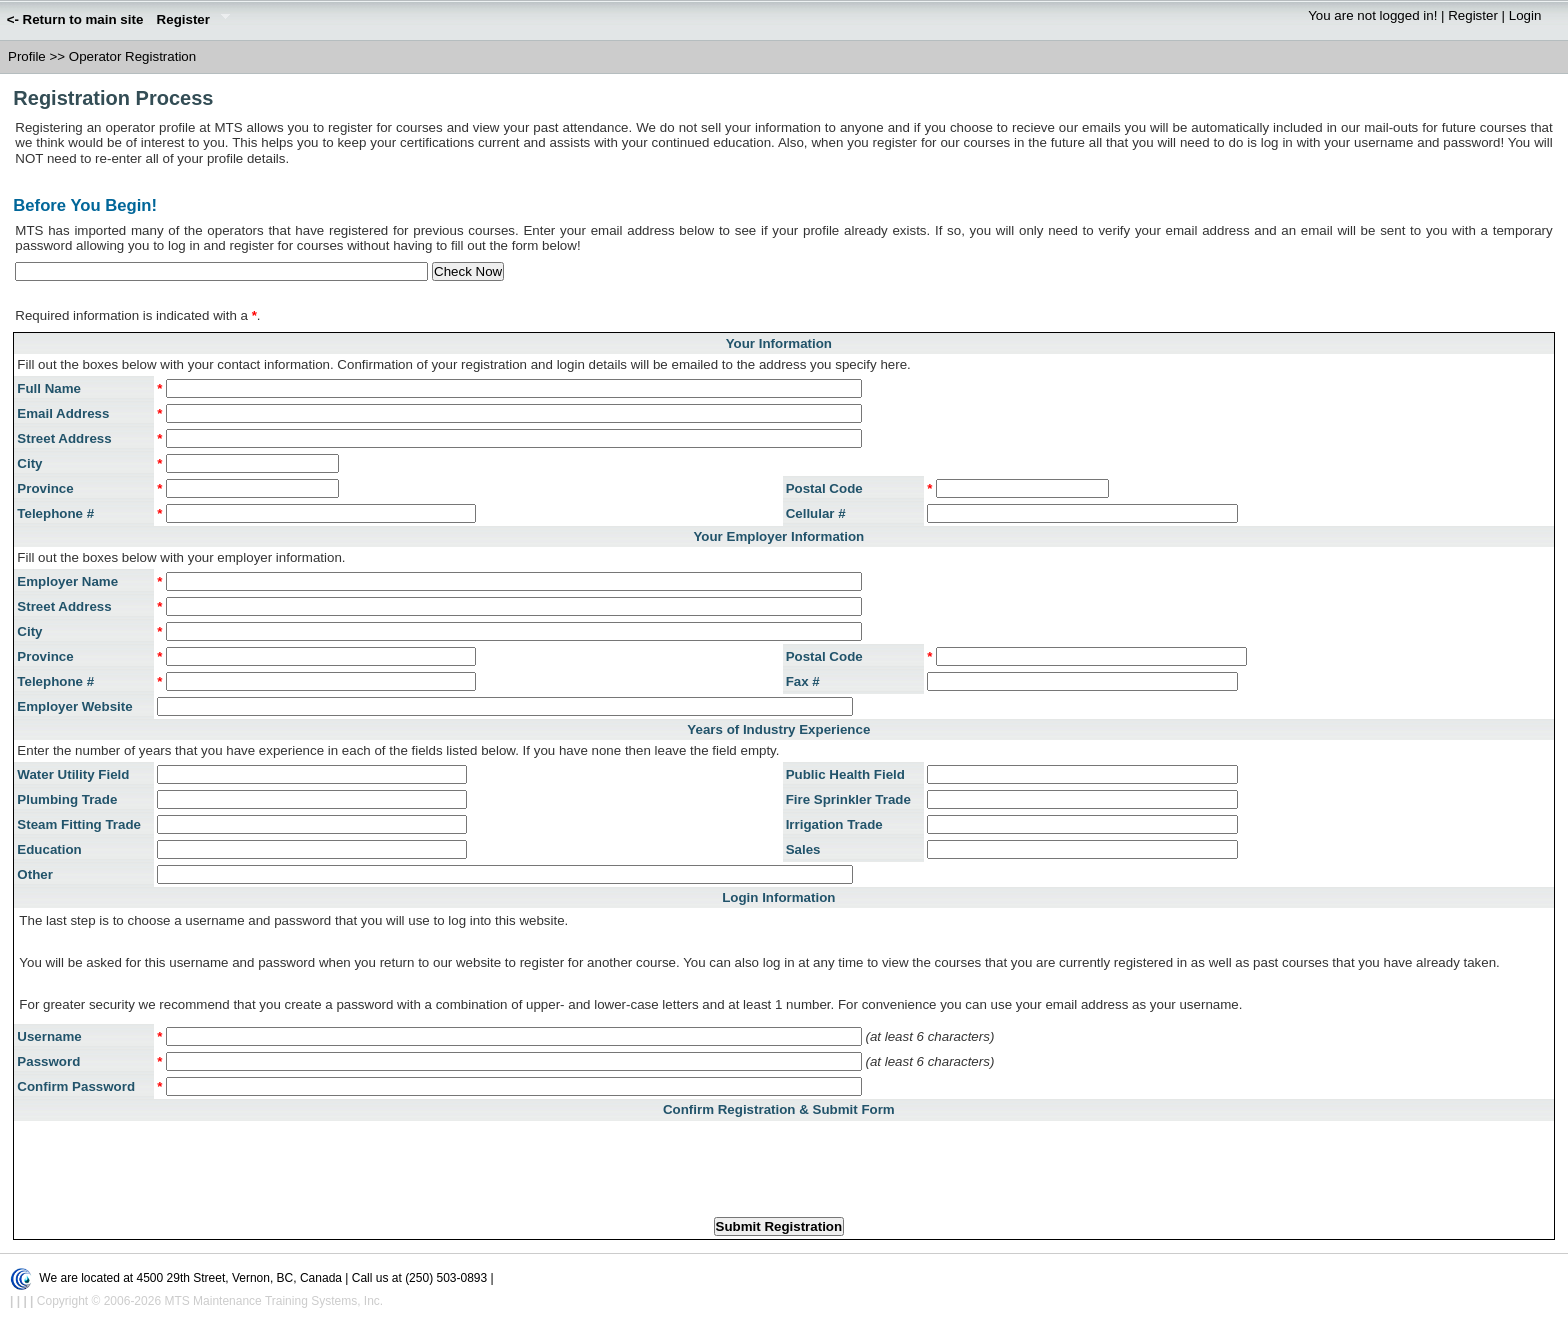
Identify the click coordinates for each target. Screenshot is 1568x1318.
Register (190, 21)
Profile (27, 56)
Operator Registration (132, 56)
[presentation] (779, 1163)
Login (1525, 15)
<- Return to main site (75, 19)
